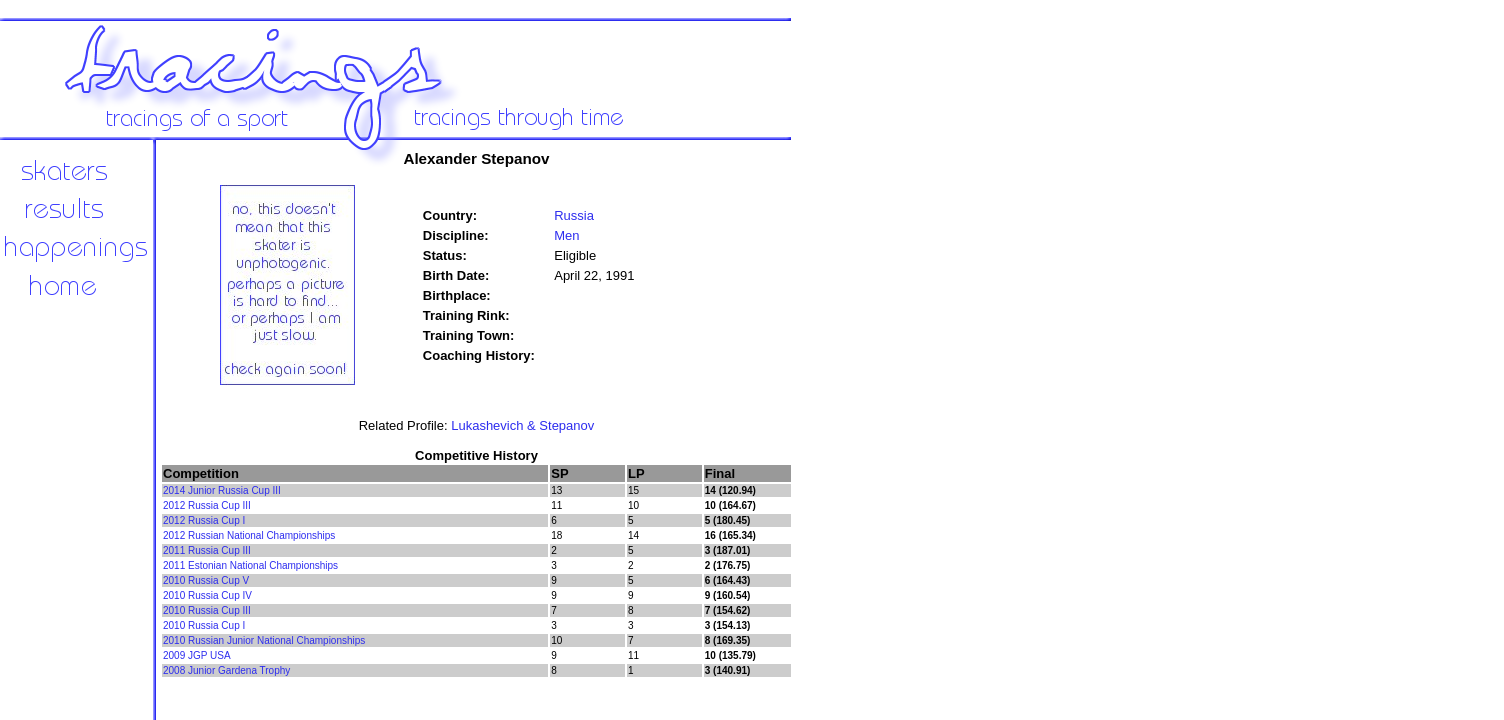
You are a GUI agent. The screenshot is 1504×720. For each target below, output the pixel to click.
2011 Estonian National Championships (250, 565)
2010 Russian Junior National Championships (264, 640)
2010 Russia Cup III (207, 610)
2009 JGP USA (197, 655)
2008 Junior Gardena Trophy (226, 670)
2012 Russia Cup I (204, 520)
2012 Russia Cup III (207, 505)
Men (566, 235)
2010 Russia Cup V (206, 580)
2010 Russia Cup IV (207, 595)
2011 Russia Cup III (207, 550)
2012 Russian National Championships (249, 535)
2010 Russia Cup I (204, 625)
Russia (574, 215)
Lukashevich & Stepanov (522, 425)
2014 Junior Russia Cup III (222, 490)
